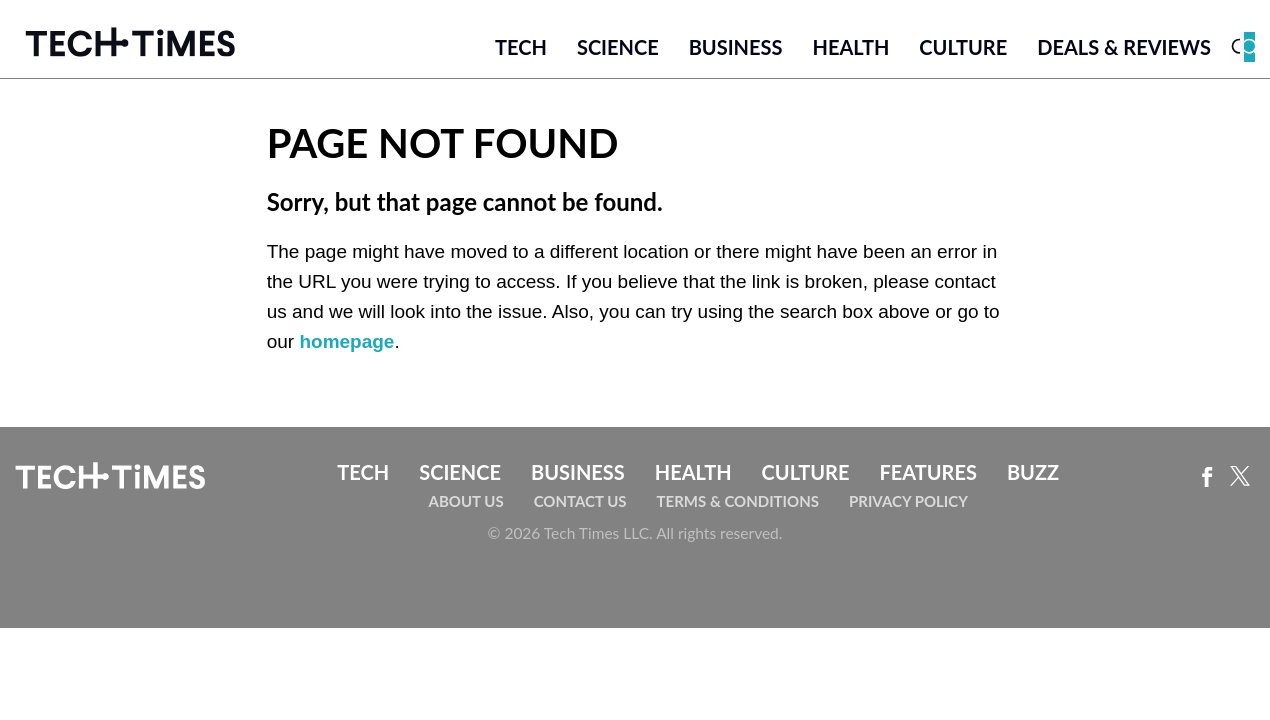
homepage (346, 341)
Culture (963, 47)
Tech (521, 47)
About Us (466, 501)
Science (618, 47)
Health (850, 47)
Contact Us (580, 501)
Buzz (1033, 472)
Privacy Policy (908, 501)
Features (927, 472)
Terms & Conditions (738, 501)
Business (736, 47)
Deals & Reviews (1124, 47)
